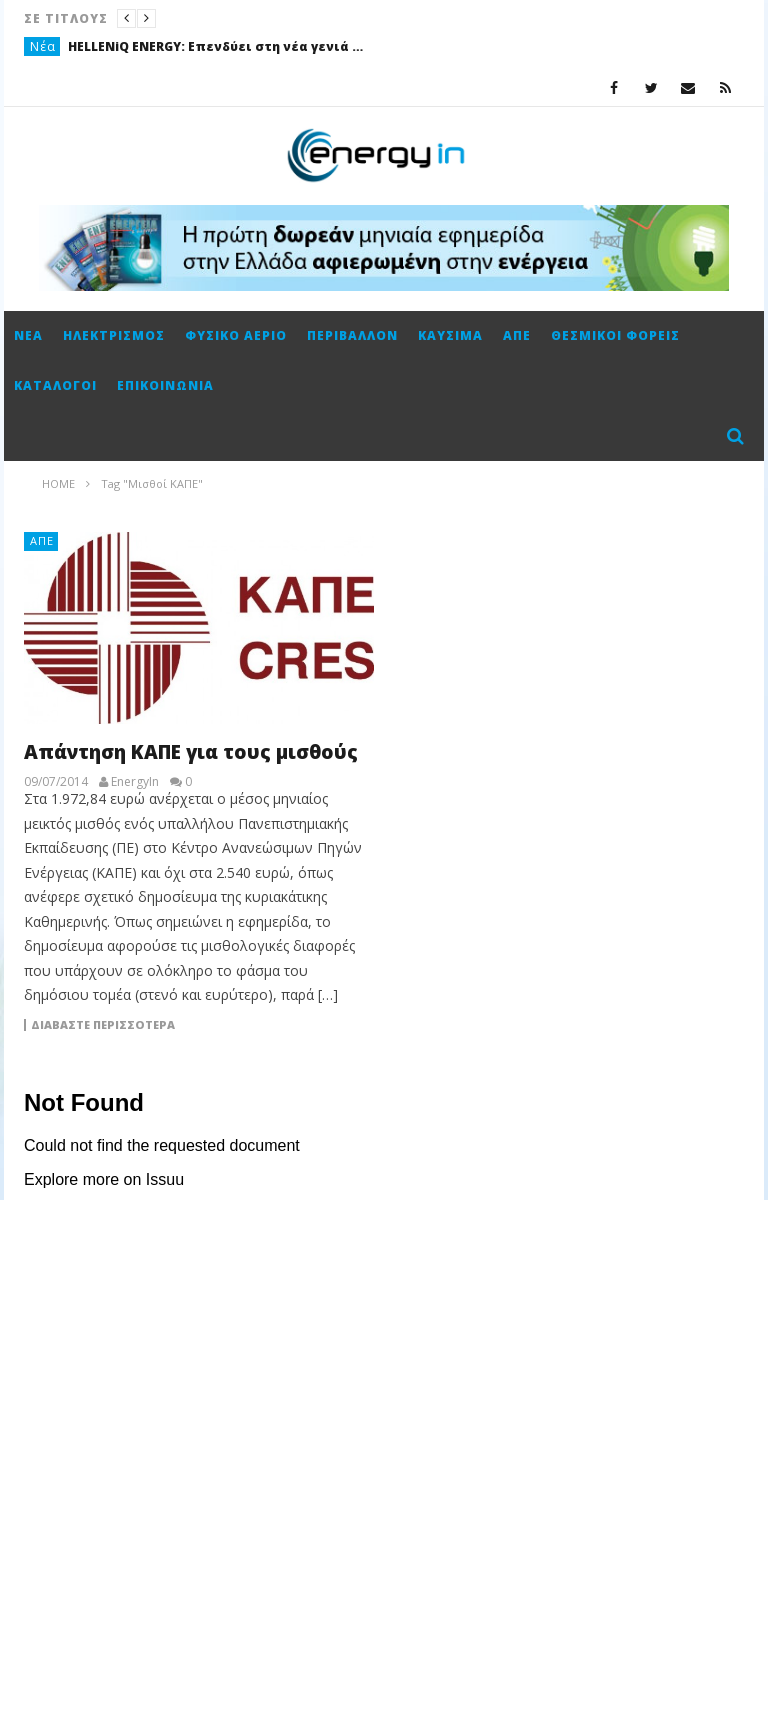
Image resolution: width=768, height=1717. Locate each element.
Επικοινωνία (165, 385)
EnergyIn (135, 782)
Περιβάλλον (352, 335)
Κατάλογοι (55, 385)
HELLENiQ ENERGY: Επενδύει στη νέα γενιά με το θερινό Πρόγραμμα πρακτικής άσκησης (218, 46)
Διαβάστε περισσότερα (103, 1025)
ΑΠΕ (517, 335)
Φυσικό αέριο (236, 335)
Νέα (43, 46)
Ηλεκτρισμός (114, 335)
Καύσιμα (450, 335)
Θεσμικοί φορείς (615, 335)
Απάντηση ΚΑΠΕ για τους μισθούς (191, 752)
